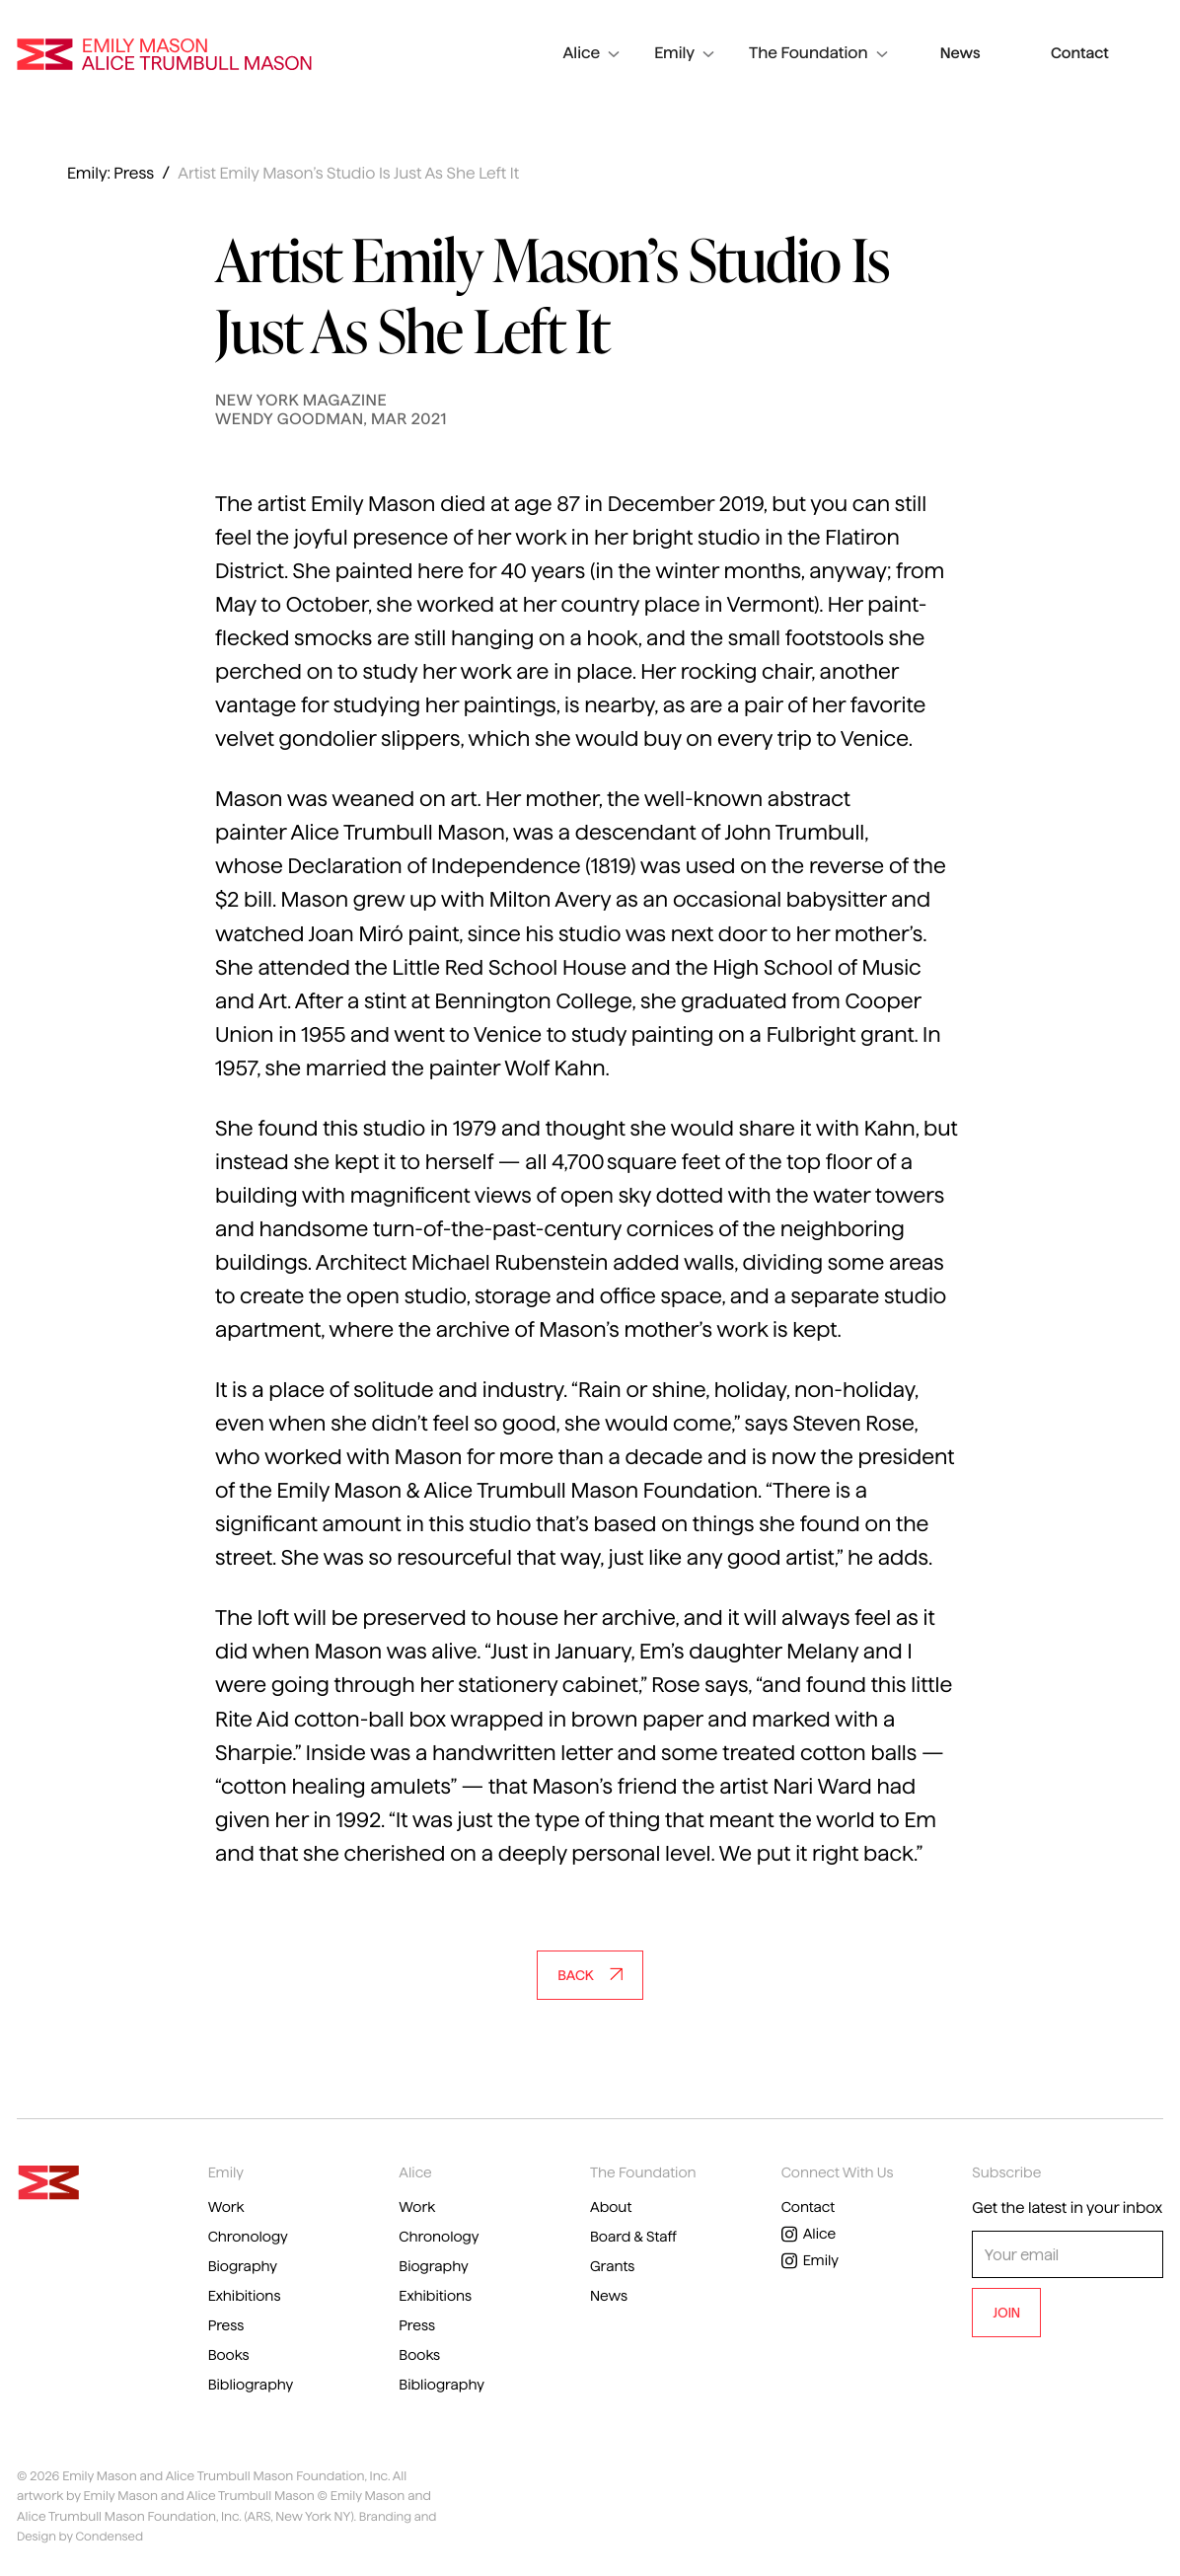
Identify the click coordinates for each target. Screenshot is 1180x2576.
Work (227, 2207)
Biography (245, 2267)
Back (589, 1975)
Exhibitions (247, 2298)
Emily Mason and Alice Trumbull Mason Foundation (164, 50)
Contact (1097, 49)
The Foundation (876, 49)
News (1011, 49)
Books (230, 2358)
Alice (649, 49)
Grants (614, 2267)
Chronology (251, 2237)
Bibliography (254, 2389)
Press (227, 2327)
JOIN (1006, 2312)
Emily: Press (110, 174)
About (612, 2207)
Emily (742, 49)
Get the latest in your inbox (1067, 2208)
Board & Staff (636, 2237)
